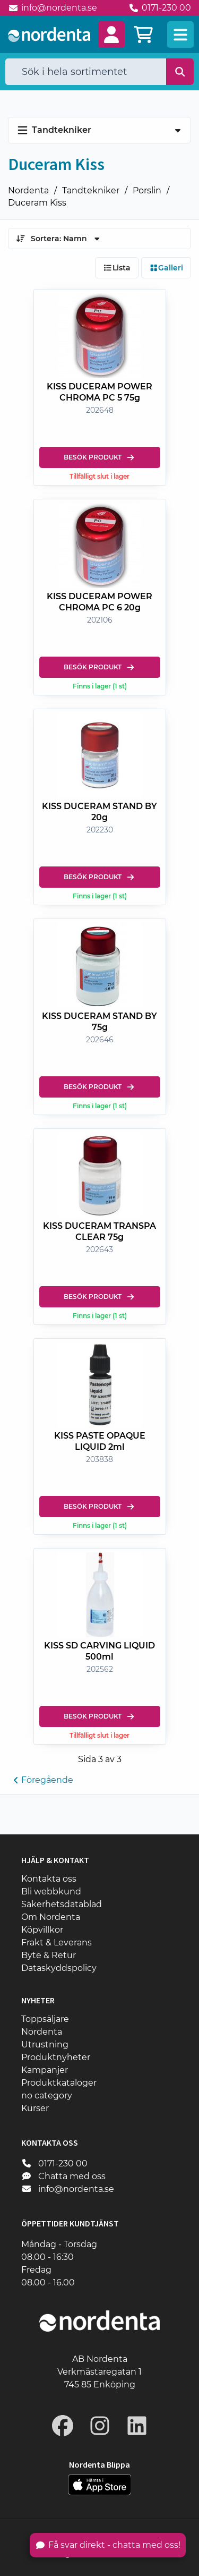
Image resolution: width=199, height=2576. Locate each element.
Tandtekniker (90, 190)
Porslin (147, 190)
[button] (111, 34)
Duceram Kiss (37, 203)
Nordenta (28, 190)
